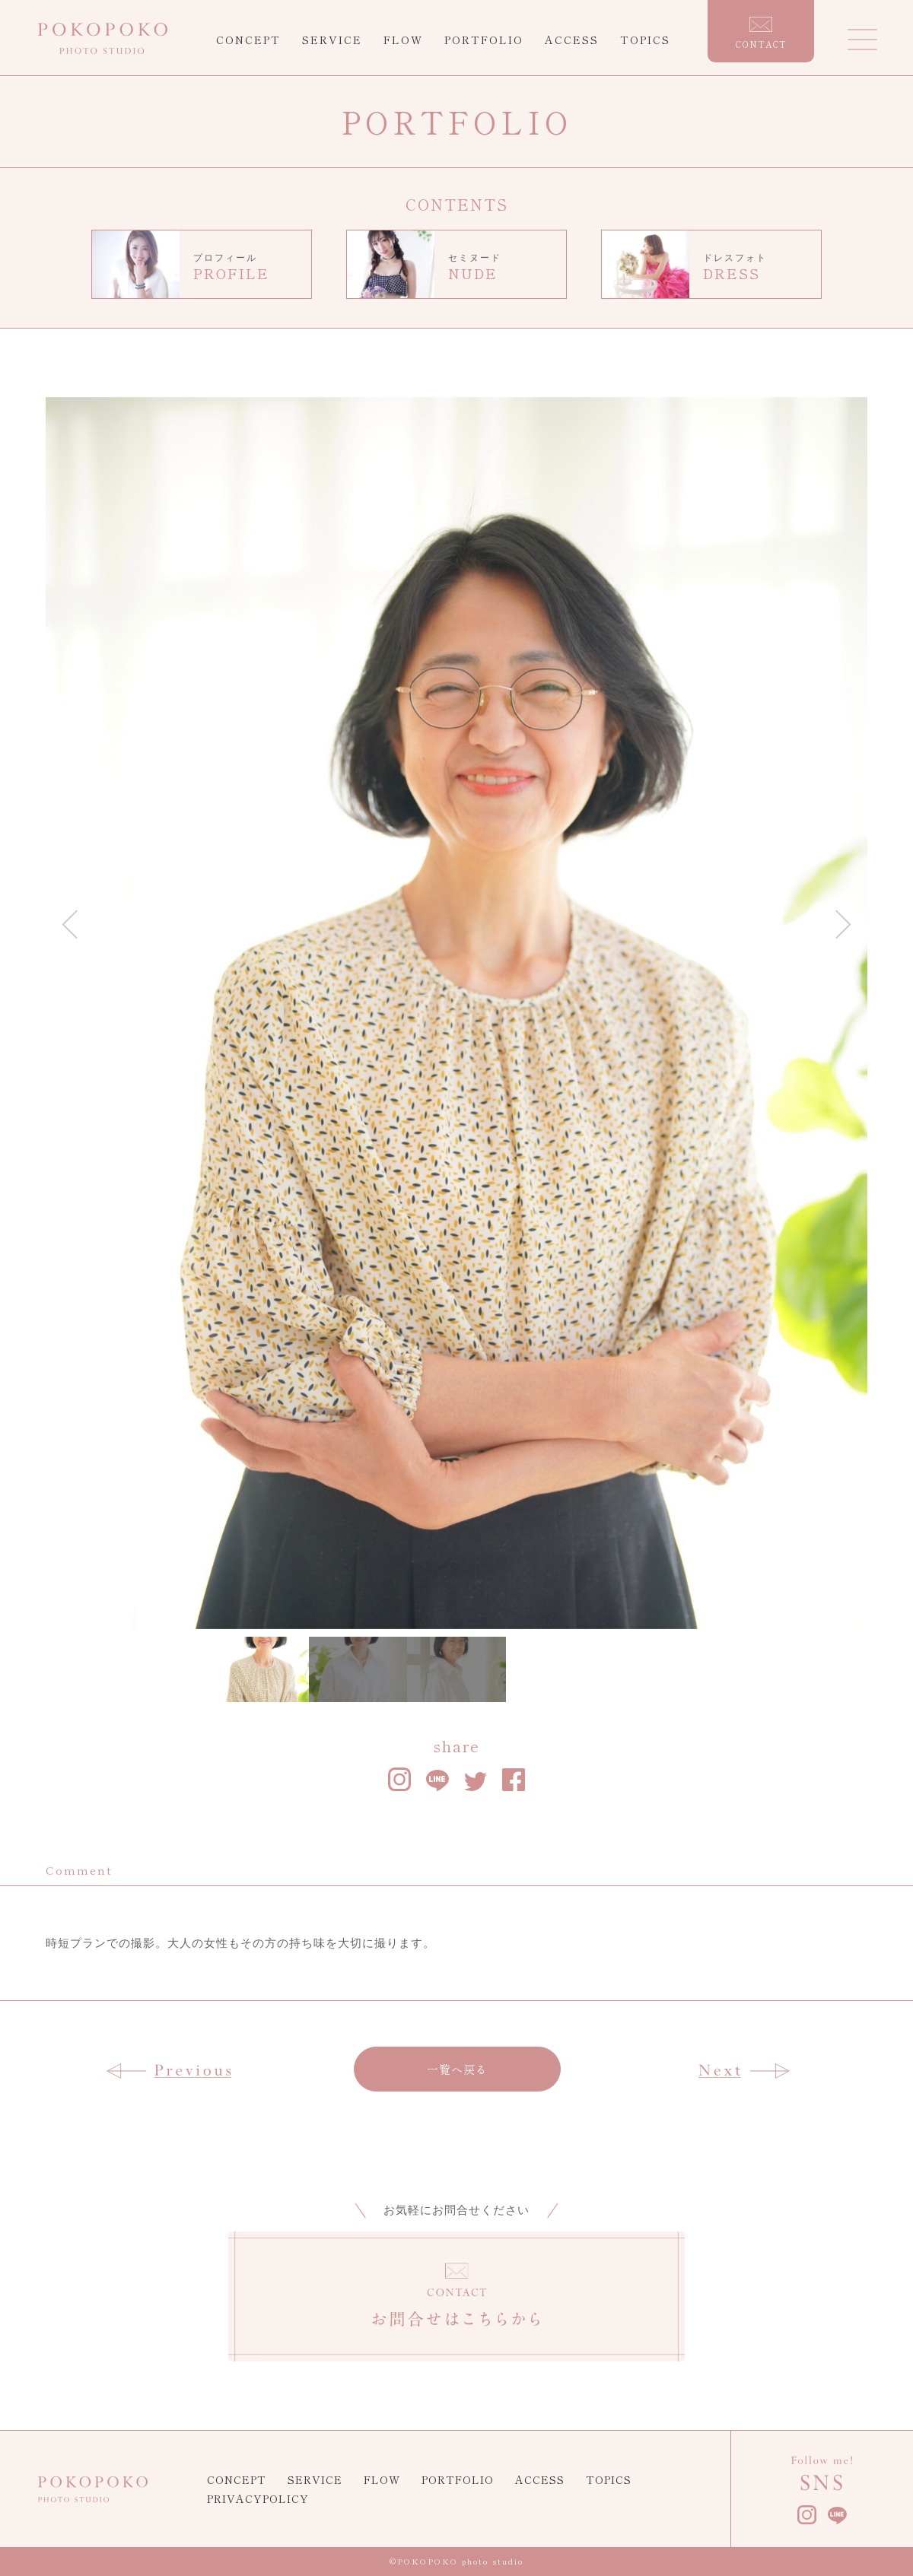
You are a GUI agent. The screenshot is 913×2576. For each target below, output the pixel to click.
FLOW (403, 39)
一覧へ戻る (457, 2069)
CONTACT (761, 33)
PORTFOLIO (483, 39)
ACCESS (572, 39)
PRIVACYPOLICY (258, 2498)
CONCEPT (248, 39)
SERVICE (332, 39)
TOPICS (645, 39)
